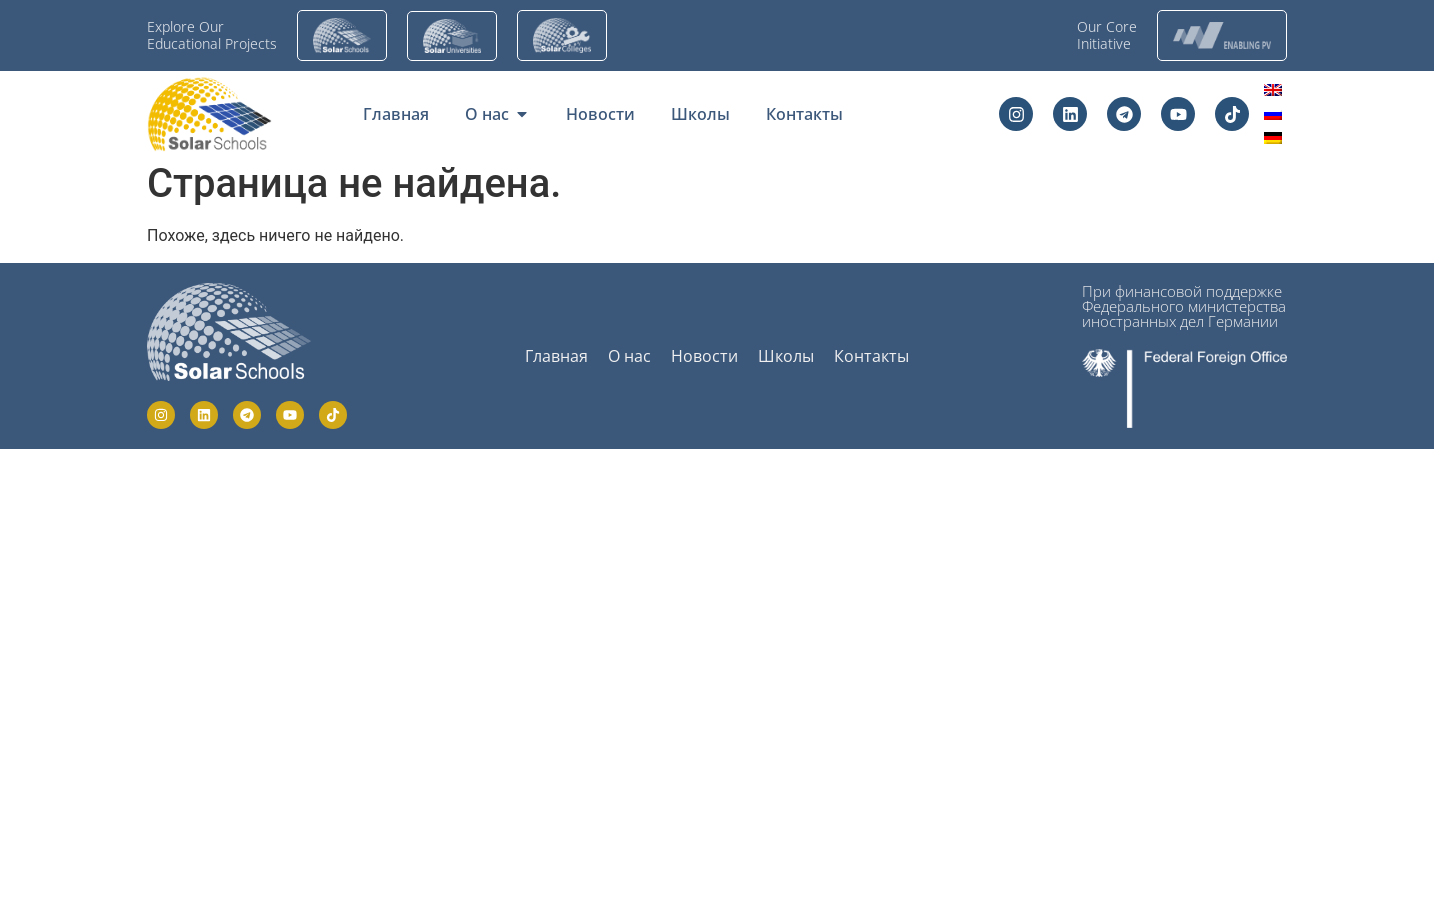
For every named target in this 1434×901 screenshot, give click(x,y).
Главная (556, 356)
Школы (786, 356)
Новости (704, 356)
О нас (629, 356)
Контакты (871, 356)
